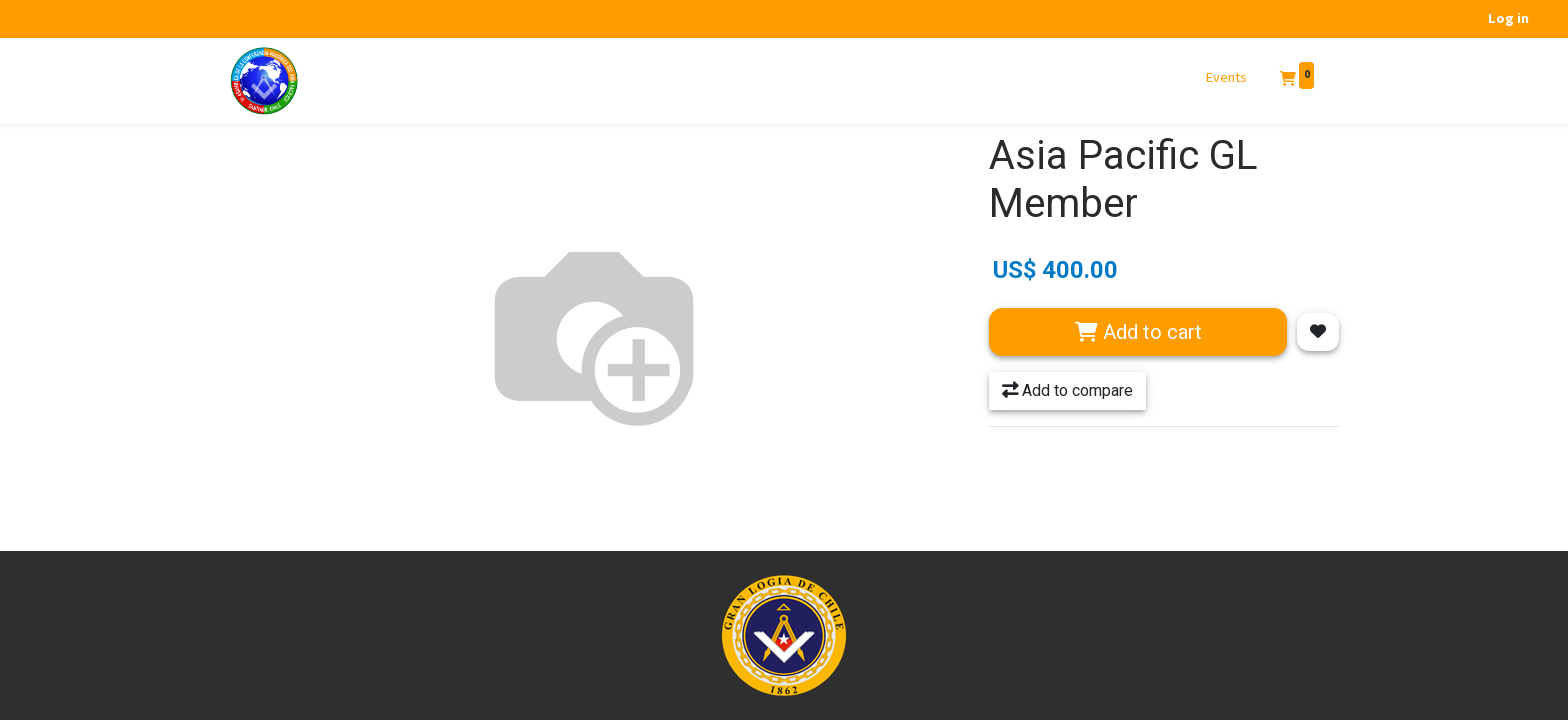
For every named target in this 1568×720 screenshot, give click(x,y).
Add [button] (1138, 332)
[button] (1318, 332)
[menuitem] (1227, 78)
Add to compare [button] (1067, 390)
